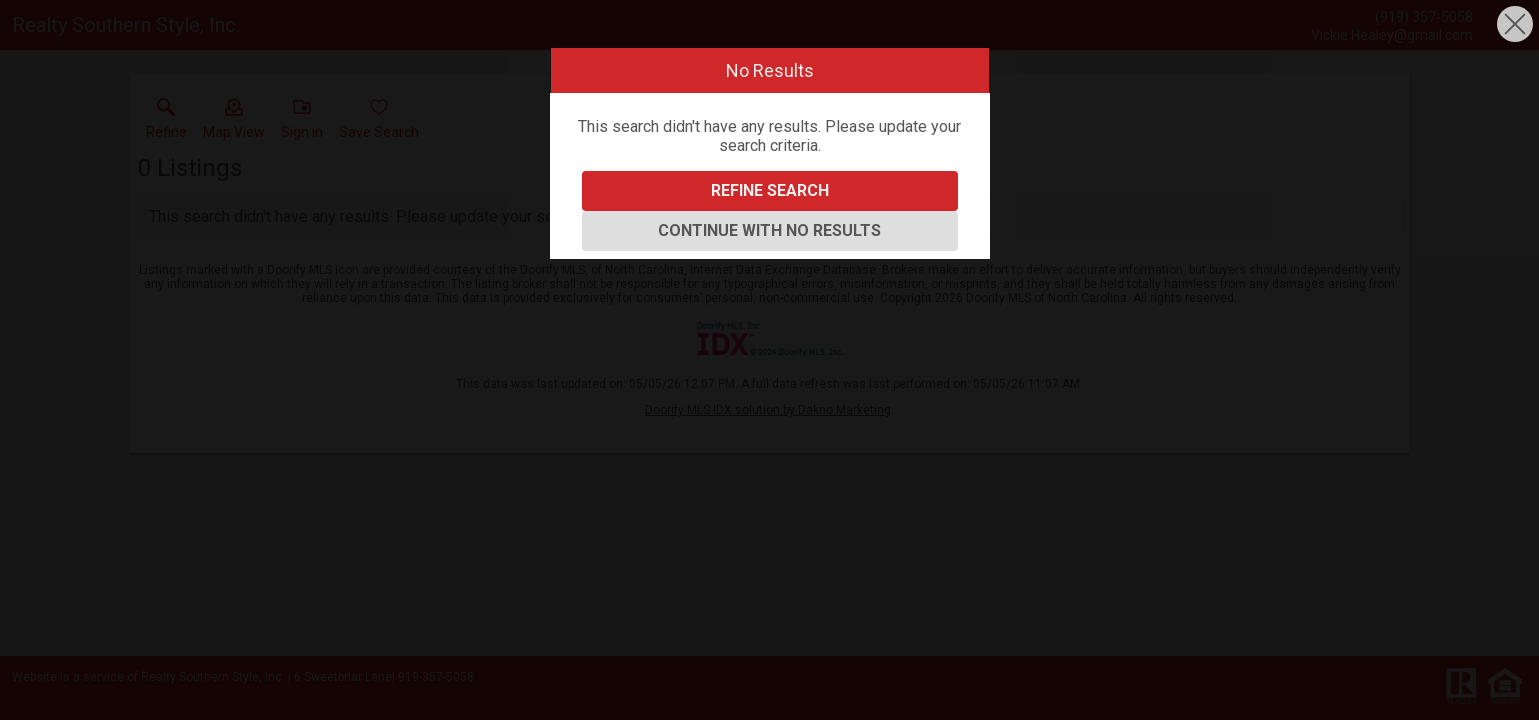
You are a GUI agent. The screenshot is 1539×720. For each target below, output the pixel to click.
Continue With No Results (769, 230)
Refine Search (770, 190)
